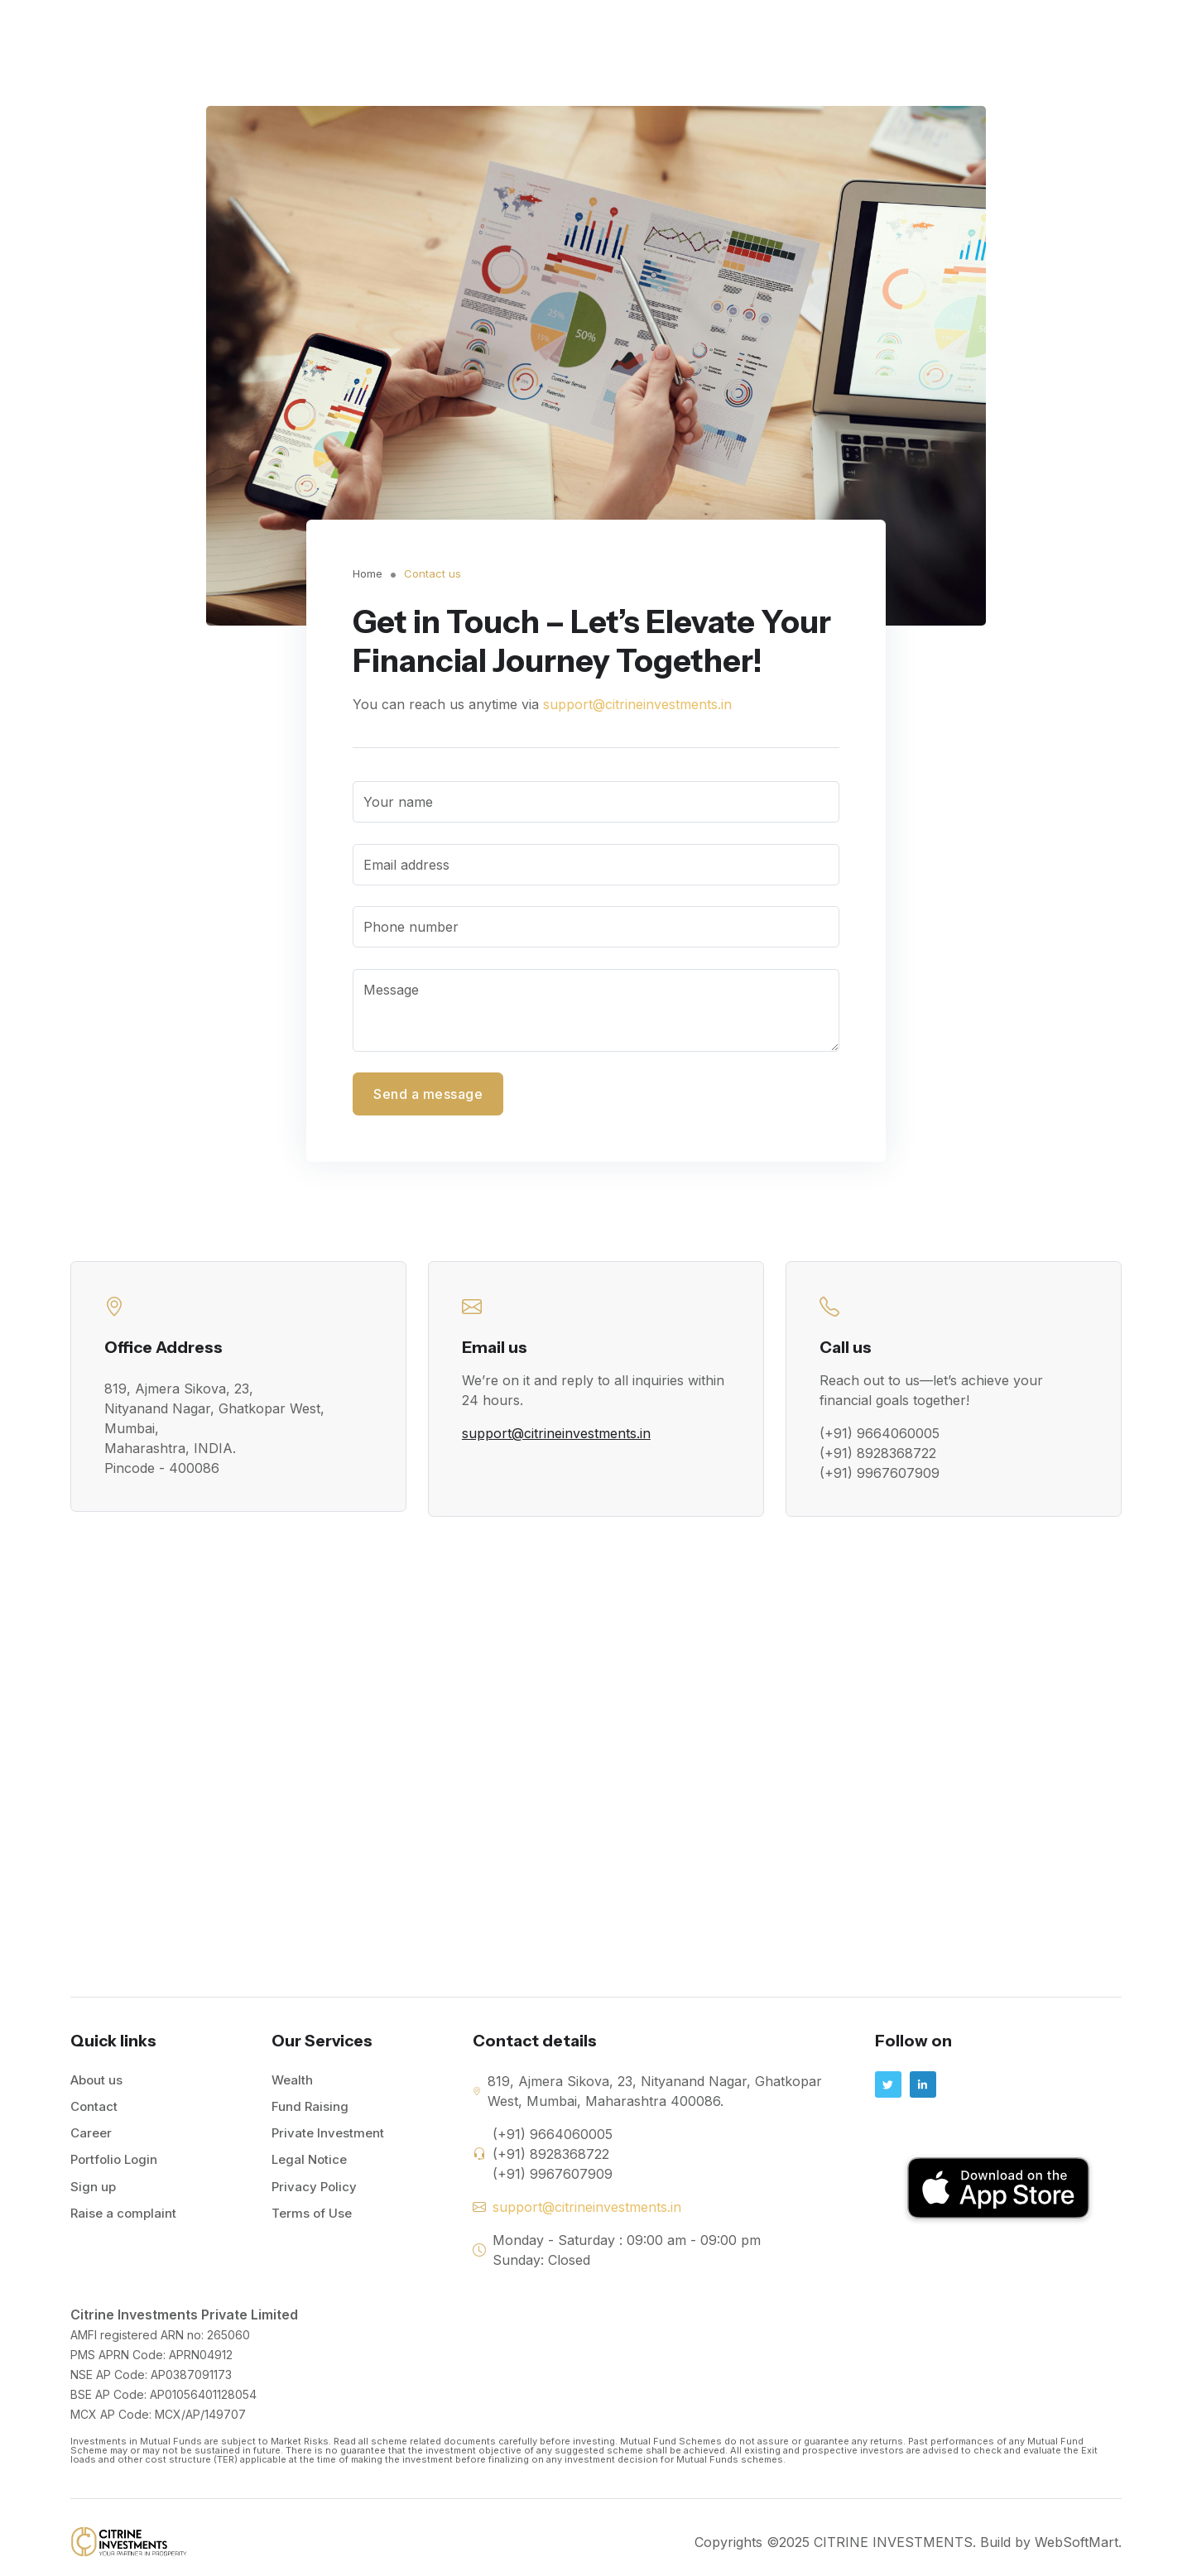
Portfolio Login (113, 2163)
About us (96, 2084)
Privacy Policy (314, 2190)
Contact (971, 29)
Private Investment (865, 29)
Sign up (93, 2190)
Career (91, 2137)
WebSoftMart (1076, 2546)
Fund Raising (743, 29)
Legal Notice (309, 2163)
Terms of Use (312, 2216)
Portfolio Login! (1068, 29)
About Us (584, 29)
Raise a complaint (123, 2216)
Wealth (658, 29)
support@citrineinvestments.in (637, 704)
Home (513, 29)
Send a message (428, 1094)
